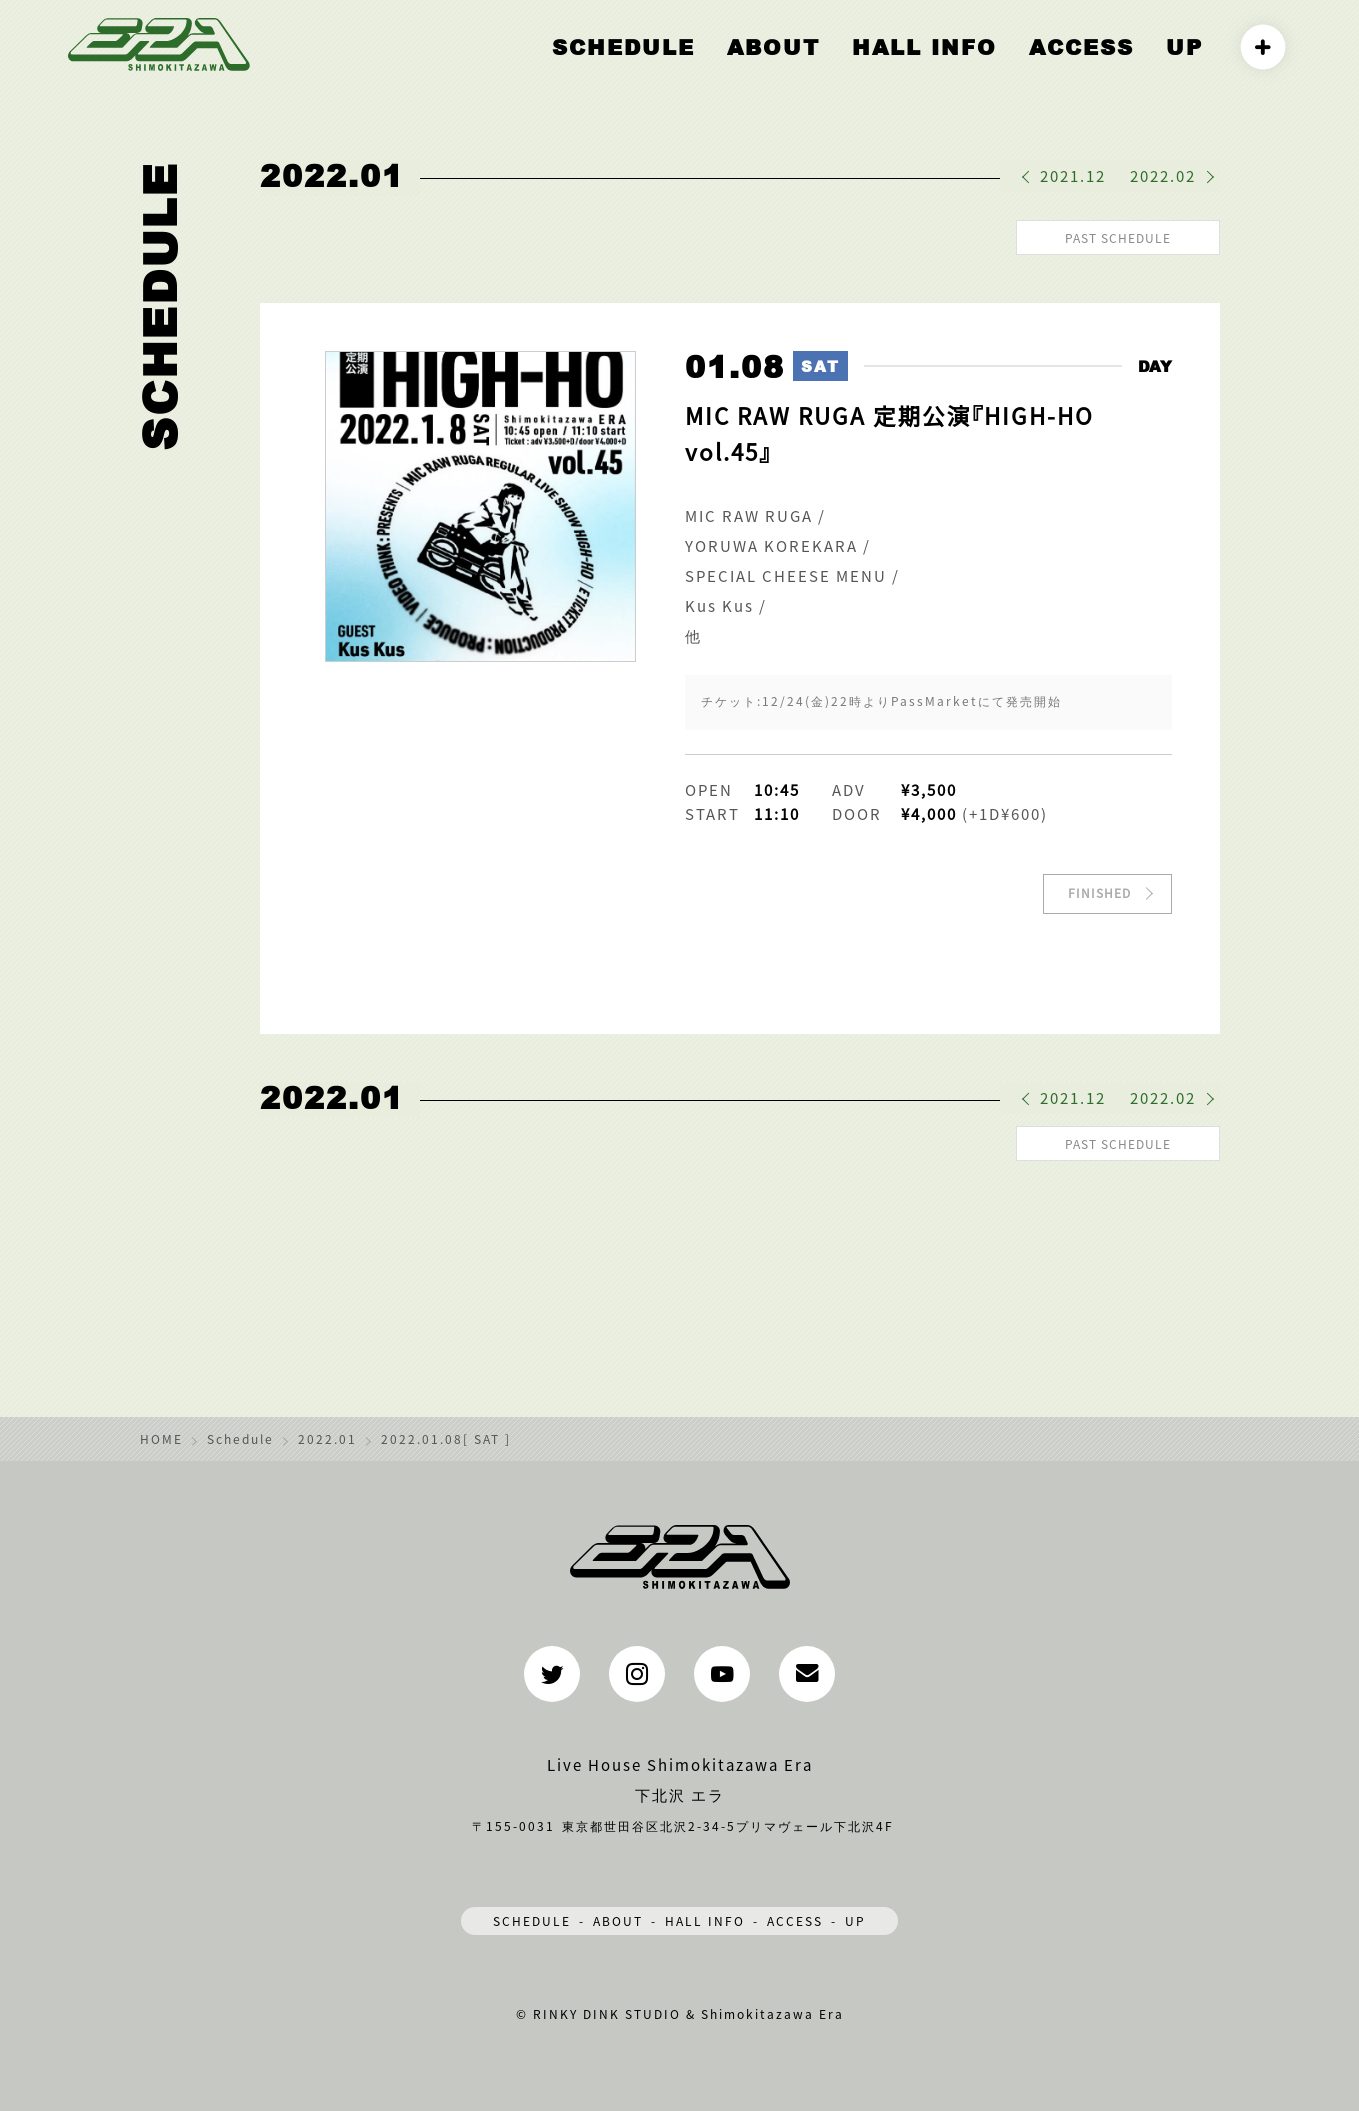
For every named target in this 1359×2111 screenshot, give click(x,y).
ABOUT (852, 67)
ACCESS (1102, 67)
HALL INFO (975, 67)
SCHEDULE (532, 1914)
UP (1189, 67)
